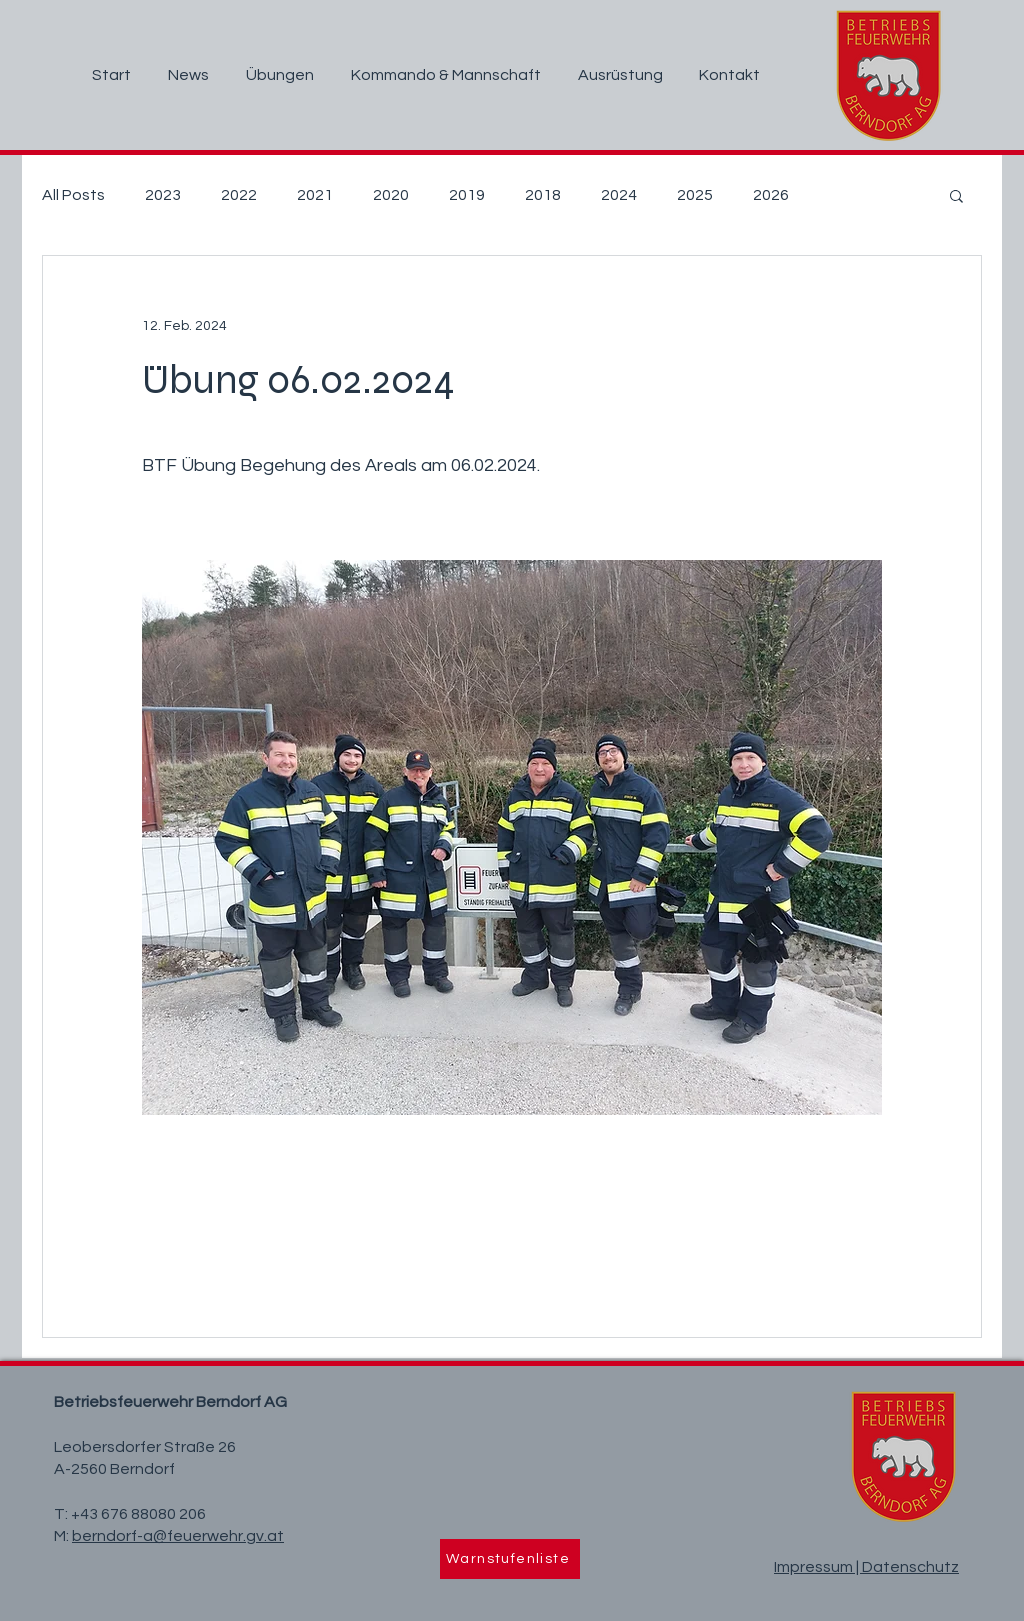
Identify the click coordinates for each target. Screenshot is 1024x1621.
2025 (695, 195)
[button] (956, 195)
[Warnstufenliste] (510, 1559)
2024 (619, 195)
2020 (391, 195)
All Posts (73, 195)
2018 (543, 195)
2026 (771, 195)
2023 (163, 195)
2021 (315, 195)
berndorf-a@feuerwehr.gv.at (178, 1536)
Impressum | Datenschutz (866, 1567)
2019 (467, 195)
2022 (239, 195)
